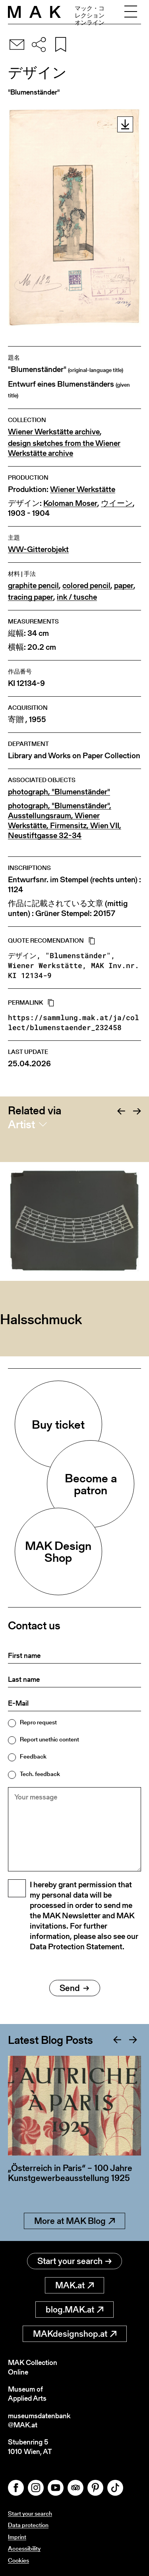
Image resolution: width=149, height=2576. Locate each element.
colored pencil (86, 586)
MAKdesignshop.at (74, 2334)
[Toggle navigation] (130, 12)
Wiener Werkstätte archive (54, 432)
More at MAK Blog (74, 2221)
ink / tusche (77, 597)
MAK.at (74, 2285)
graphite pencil (33, 586)
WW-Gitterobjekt (38, 549)
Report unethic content (49, 1739)
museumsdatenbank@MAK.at (39, 2420)
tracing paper (30, 597)
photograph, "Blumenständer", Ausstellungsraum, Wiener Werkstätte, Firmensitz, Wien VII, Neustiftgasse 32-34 (64, 821)
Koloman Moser (70, 503)
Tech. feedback (40, 1774)
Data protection (28, 2525)
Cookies (18, 2560)
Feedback (33, 1756)
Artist (21, 1124)
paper (124, 586)
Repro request (38, 1722)
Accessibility (24, 2548)
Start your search (74, 2261)
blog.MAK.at (74, 2309)
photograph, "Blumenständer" (59, 792)
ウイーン (117, 503)
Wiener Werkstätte (82, 489)
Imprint (17, 2537)
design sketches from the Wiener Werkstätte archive (64, 448)
